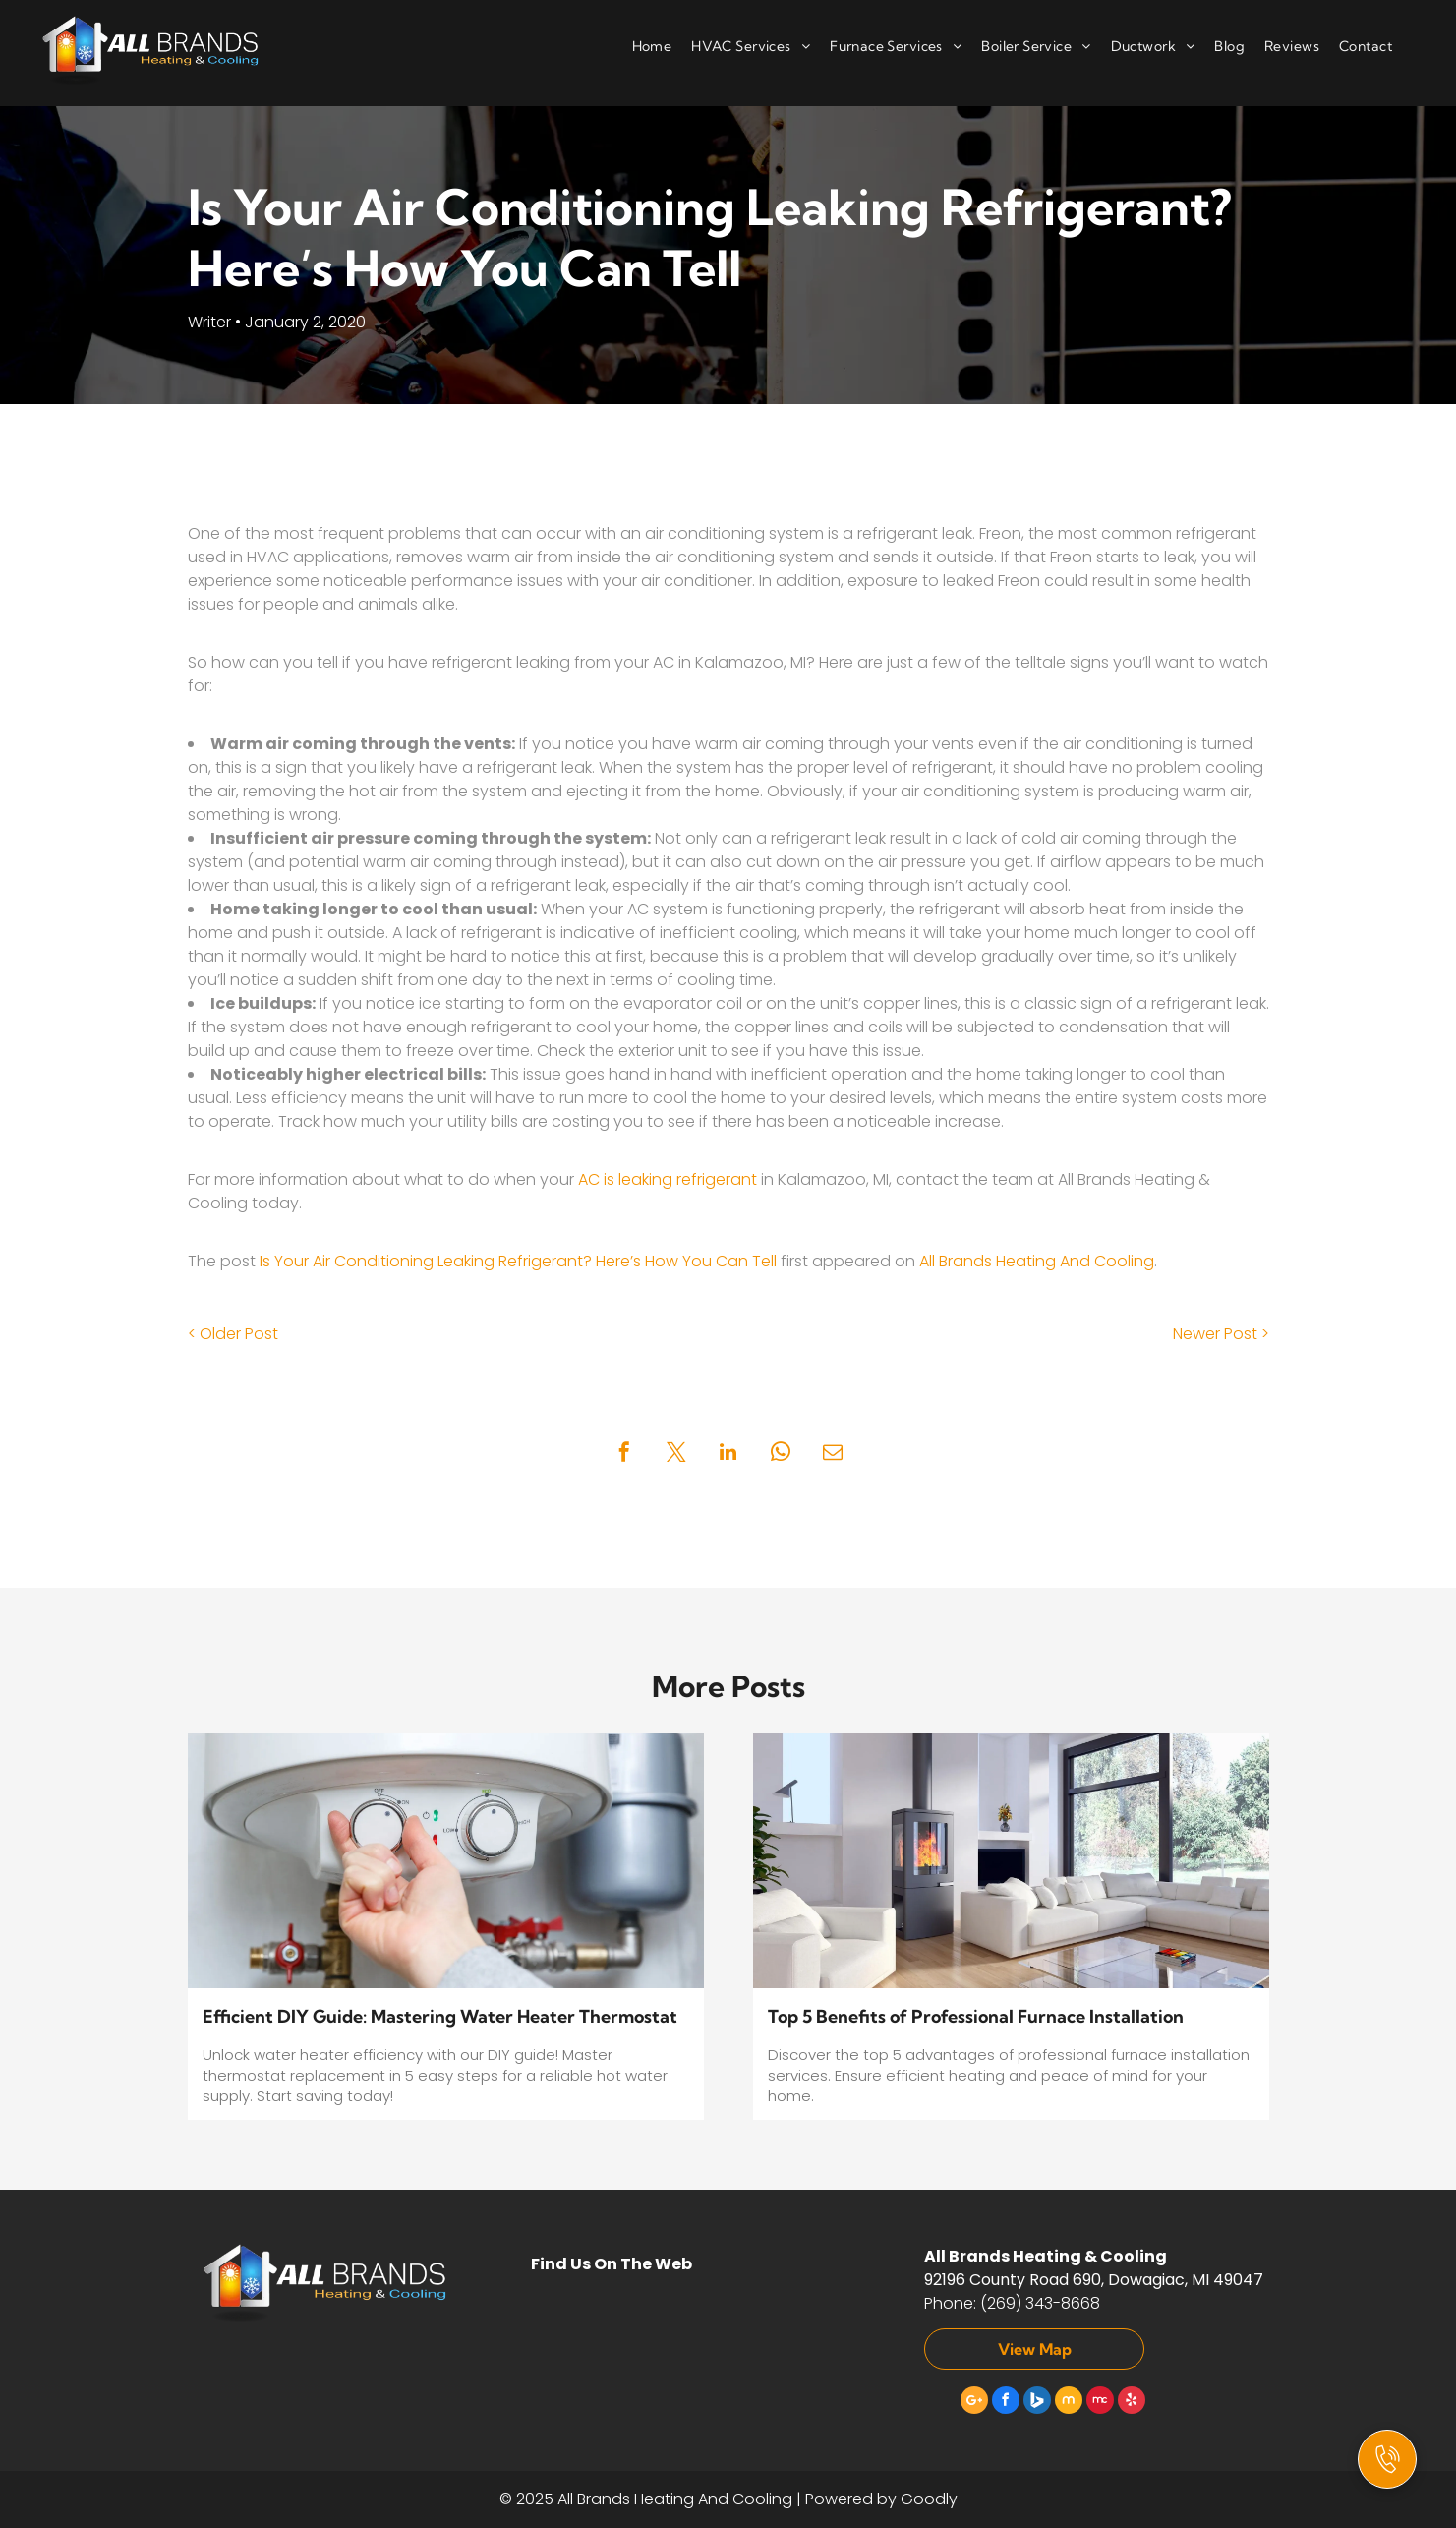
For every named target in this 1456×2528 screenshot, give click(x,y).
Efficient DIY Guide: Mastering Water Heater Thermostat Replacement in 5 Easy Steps (440, 2017)
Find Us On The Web (611, 2264)
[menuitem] (642, 47)
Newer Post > (1221, 1334)
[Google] (974, 2402)
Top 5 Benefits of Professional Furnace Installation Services (976, 2017)
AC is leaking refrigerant (667, 1179)
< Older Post (233, 1334)
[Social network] (1037, 2402)
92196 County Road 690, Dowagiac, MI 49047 (1093, 2279)
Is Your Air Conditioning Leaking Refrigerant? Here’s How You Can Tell (518, 1261)
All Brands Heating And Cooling (1036, 1261)
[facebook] (1005, 2402)
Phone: (950, 2303)
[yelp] (1131, 2402)
